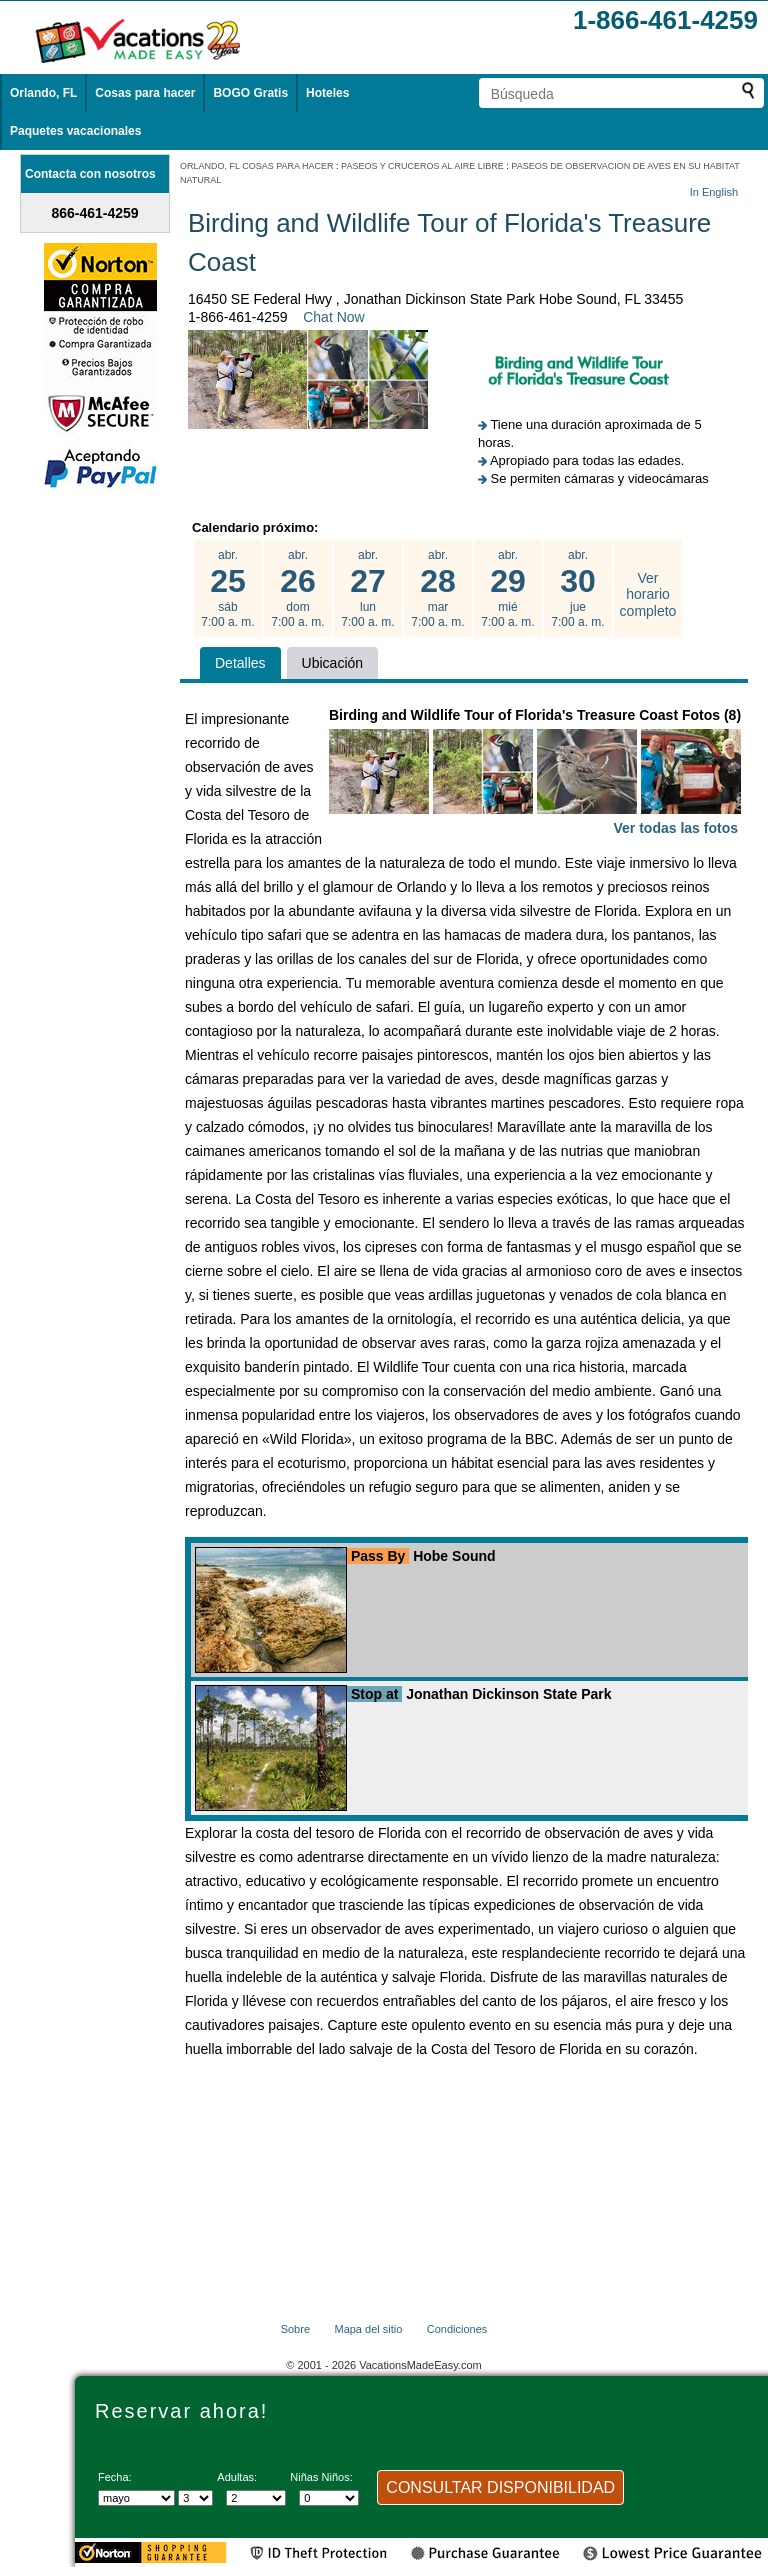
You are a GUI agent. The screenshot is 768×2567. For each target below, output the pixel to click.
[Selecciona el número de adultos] (256, 2498)
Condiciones (457, 2329)
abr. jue (578, 589)
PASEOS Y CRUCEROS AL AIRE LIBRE (422, 166)
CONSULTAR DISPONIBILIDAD (500, 2487)
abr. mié (508, 589)
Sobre (295, 2329)
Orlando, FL (43, 93)
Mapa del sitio (368, 2329)
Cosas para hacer (145, 93)
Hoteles (327, 93)
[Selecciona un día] (195, 2498)
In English (714, 192)
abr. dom (298, 589)
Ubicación (332, 663)
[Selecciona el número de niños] (329, 2498)
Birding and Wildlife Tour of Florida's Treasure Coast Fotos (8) (535, 773)
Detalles (240, 663)
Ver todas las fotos (676, 828)
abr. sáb (228, 589)
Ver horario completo (648, 595)
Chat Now (333, 317)
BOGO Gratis (250, 93)
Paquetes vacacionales (75, 131)
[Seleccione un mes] (136, 2498)
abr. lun (368, 589)
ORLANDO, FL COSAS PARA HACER (257, 166)
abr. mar (438, 589)
